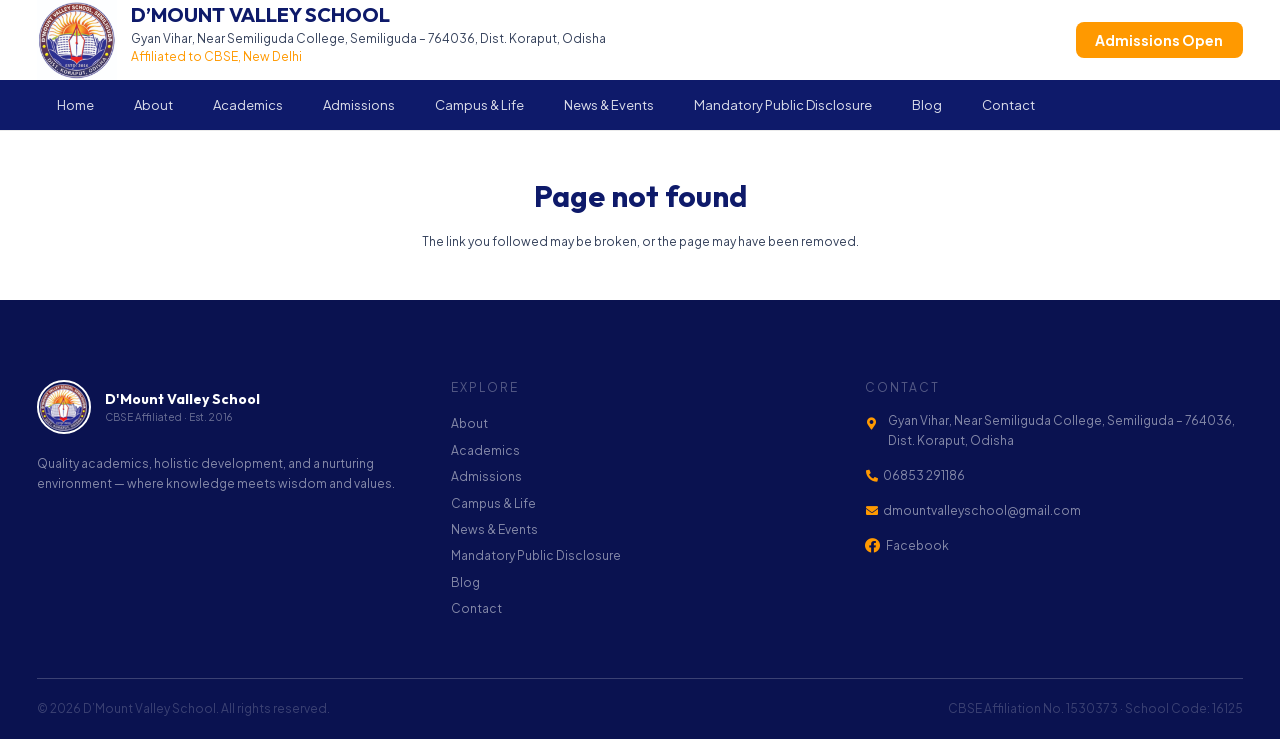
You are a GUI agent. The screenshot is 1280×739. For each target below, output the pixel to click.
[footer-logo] (64, 407)
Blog (465, 582)
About (469, 423)
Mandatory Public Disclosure (536, 555)
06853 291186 (924, 475)
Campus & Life (493, 503)
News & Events (494, 529)
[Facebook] (872, 545)
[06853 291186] (874, 476)
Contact (476, 608)
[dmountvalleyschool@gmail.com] (874, 511)
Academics (485, 450)
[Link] (321, 40)
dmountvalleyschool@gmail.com (982, 510)
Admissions (486, 476)
